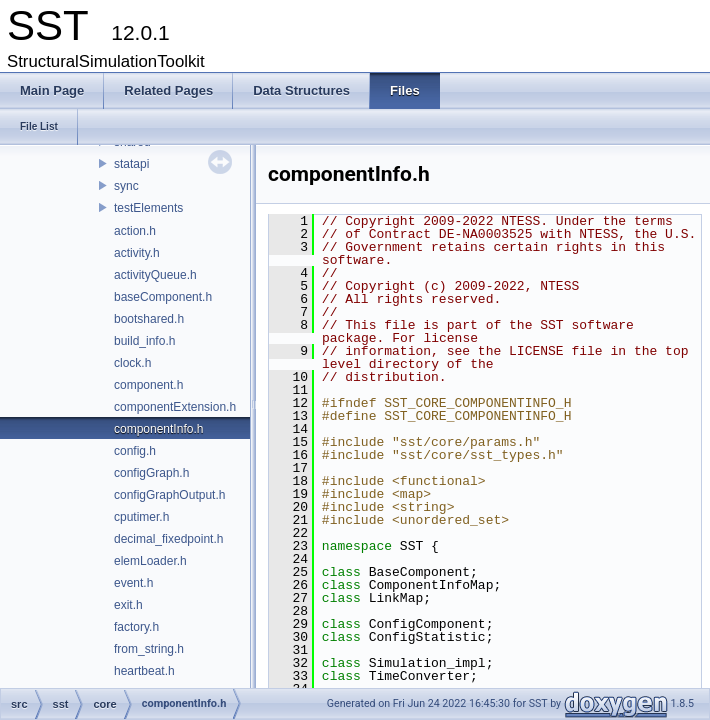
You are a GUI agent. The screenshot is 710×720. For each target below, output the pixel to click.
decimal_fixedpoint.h (168, 539)
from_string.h (149, 649)
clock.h (132, 363)
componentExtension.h (175, 407)
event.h (133, 583)
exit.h (128, 605)
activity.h (137, 253)
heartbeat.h (144, 671)
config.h (135, 451)
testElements (148, 208)
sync (126, 186)
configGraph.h (151, 473)
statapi (131, 164)
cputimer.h (141, 517)
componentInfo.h (158, 429)
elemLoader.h (150, 561)
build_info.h (144, 341)
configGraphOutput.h (169, 495)
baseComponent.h (163, 297)
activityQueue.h (155, 275)
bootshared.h (149, 319)
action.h (135, 231)
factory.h (136, 627)
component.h (148, 385)
